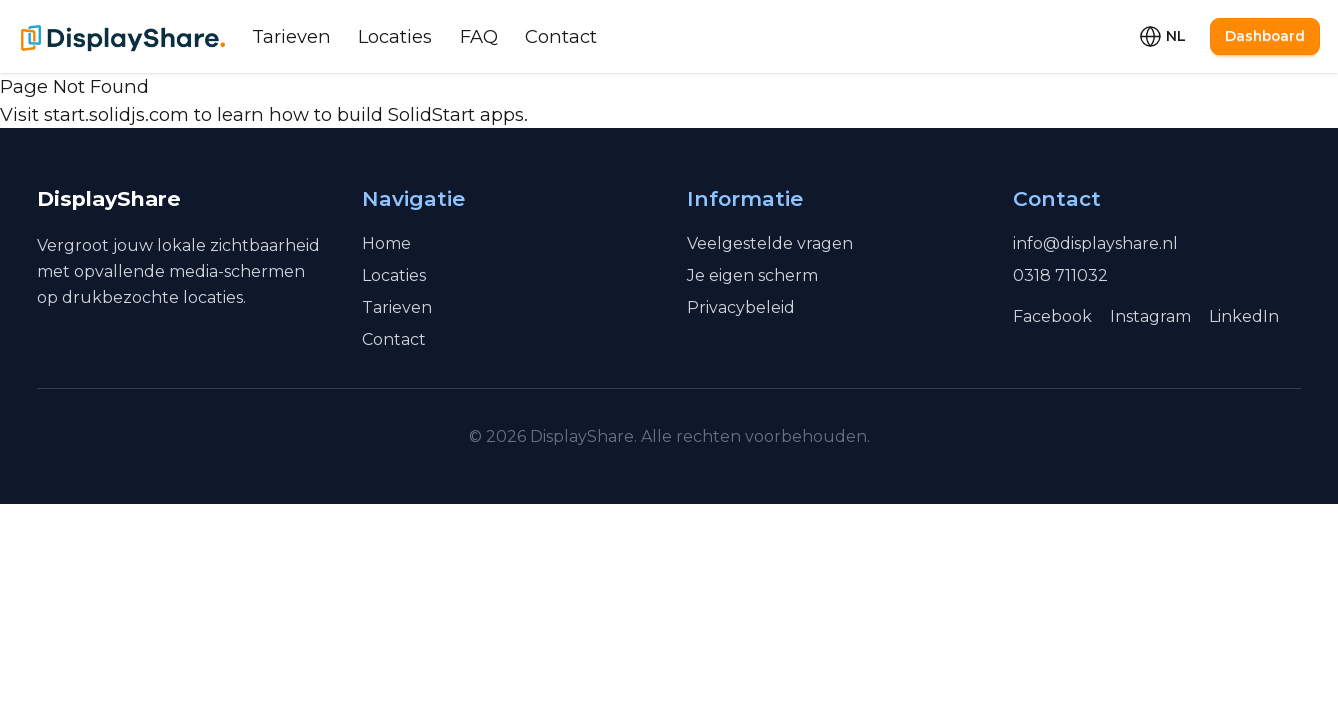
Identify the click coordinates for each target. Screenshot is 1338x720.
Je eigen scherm (752, 275)
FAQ (479, 36)
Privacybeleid (741, 307)
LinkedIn (1244, 316)
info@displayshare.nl (1095, 243)
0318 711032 (1060, 275)
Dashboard (1265, 36)
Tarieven (291, 36)
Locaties (395, 36)
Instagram (1150, 316)
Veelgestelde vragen (770, 243)
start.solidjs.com (116, 114)
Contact (561, 36)
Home (386, 243)
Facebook (1052, 316)
